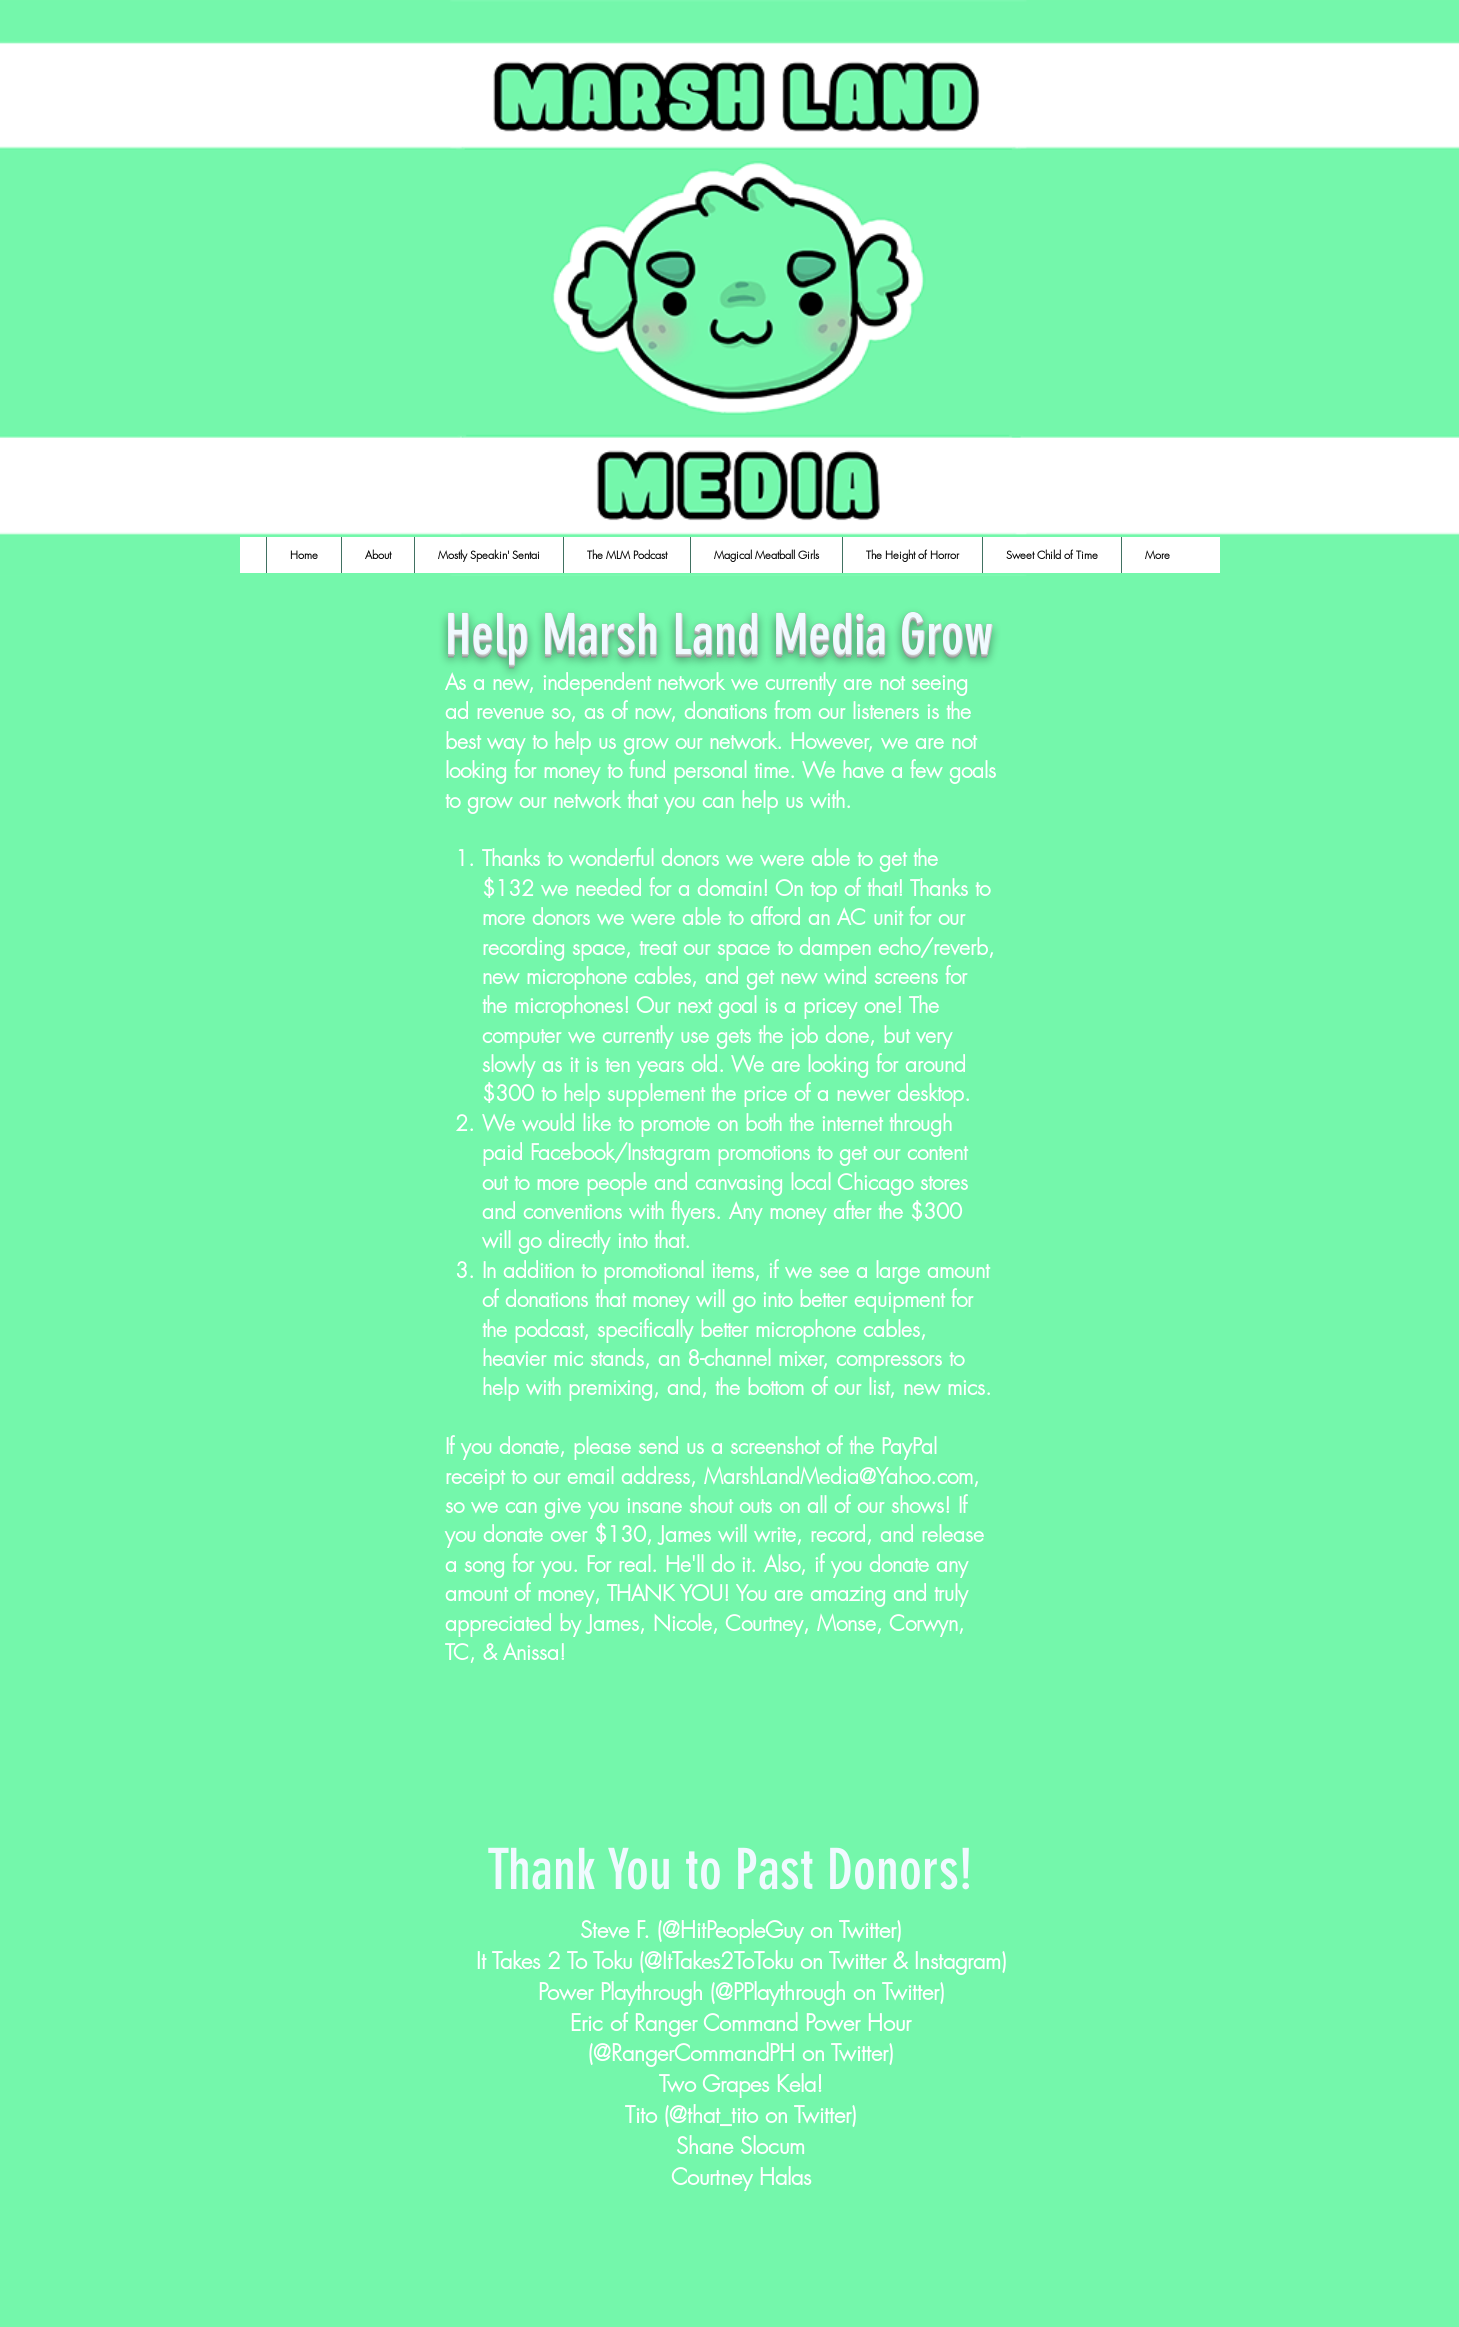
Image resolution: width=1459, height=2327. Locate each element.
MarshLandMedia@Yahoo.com (838, 1476)
